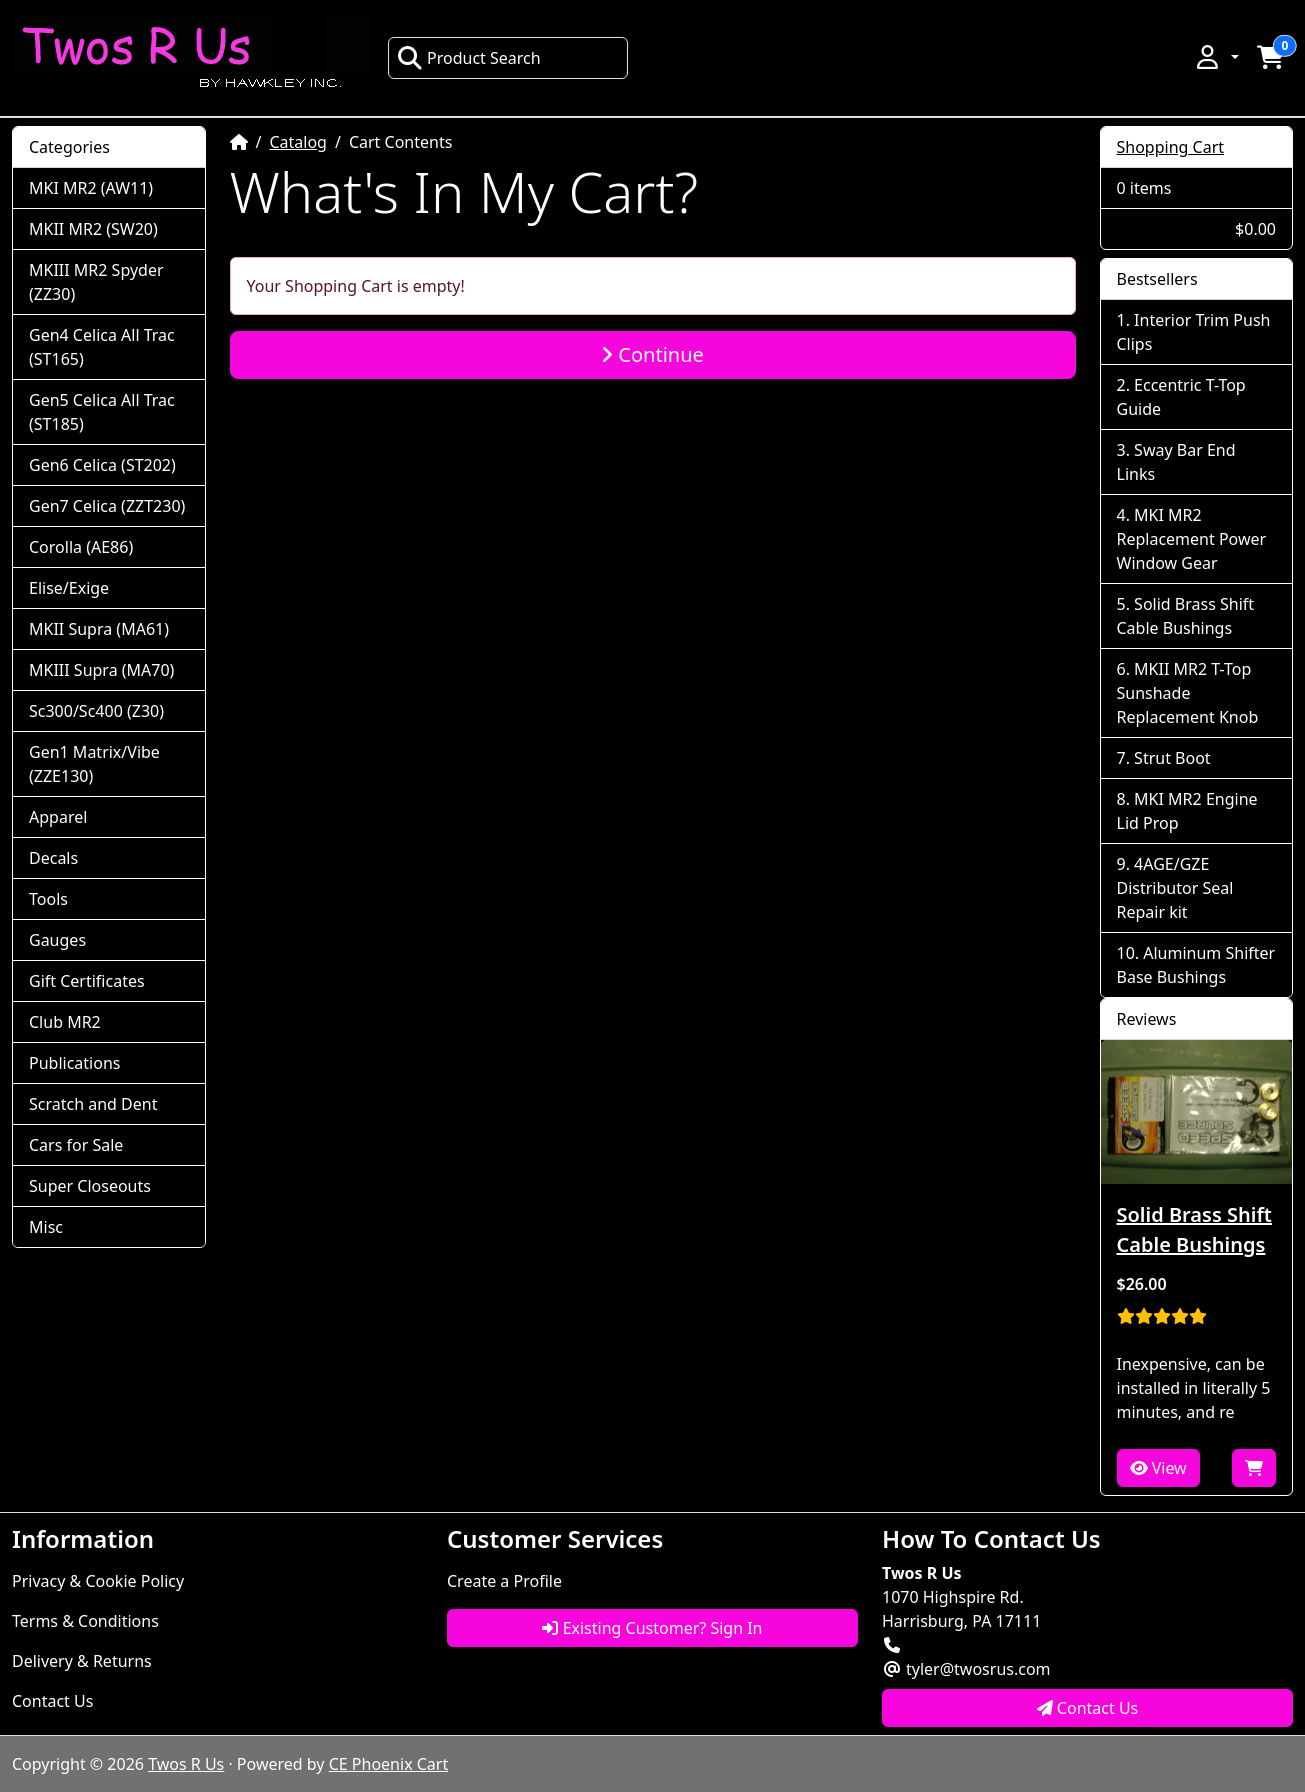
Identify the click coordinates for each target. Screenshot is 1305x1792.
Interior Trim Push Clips (1194, 332)
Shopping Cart (1171, 147)
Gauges (57, 940)
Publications (74, 1063)
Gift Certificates (87, 981)
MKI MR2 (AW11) (91, 188)
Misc (46, 1227)
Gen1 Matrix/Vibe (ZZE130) (94, 764)
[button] (1216, 57)
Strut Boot (1172, 758)
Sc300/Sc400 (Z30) (96, 711)
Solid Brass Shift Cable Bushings (1186, 616)
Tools (48, 899)
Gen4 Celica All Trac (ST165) (102, 347)
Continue (652, 354)
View (1158, 1468)
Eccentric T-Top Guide (1181, 397)
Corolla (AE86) (81, 547)
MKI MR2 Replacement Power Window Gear (1192, 539)
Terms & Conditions (85, 1621)
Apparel (58, 817)
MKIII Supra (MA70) (101, 670)
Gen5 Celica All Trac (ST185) (102, 412)
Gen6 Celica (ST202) (102, 465)
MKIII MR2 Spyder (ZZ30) (96, 282)
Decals (53, 858)
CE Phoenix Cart (389, 1764)
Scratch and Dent (93, 1104)
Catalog (298, 142)
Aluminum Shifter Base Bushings (1196, 965)
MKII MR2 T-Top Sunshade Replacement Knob (1188, 693)
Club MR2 (65, 1022)
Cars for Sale (76, 1145)
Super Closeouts (90, 1186)
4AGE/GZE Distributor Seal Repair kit (1175, 888)
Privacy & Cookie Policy (98, 1581)
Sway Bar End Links (1176, 462)
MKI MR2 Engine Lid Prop (1187, 811)
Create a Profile (504, 1581)
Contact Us (52, 1701)
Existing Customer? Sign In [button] (652, 1628)
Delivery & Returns (82, 1661)
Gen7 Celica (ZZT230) (107, 506)
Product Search (469, 58)
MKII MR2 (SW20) (93, 229)
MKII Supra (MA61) (99, 629)
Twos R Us (186, 1764)
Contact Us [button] (1088, 1708)
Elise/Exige (69, 588)
